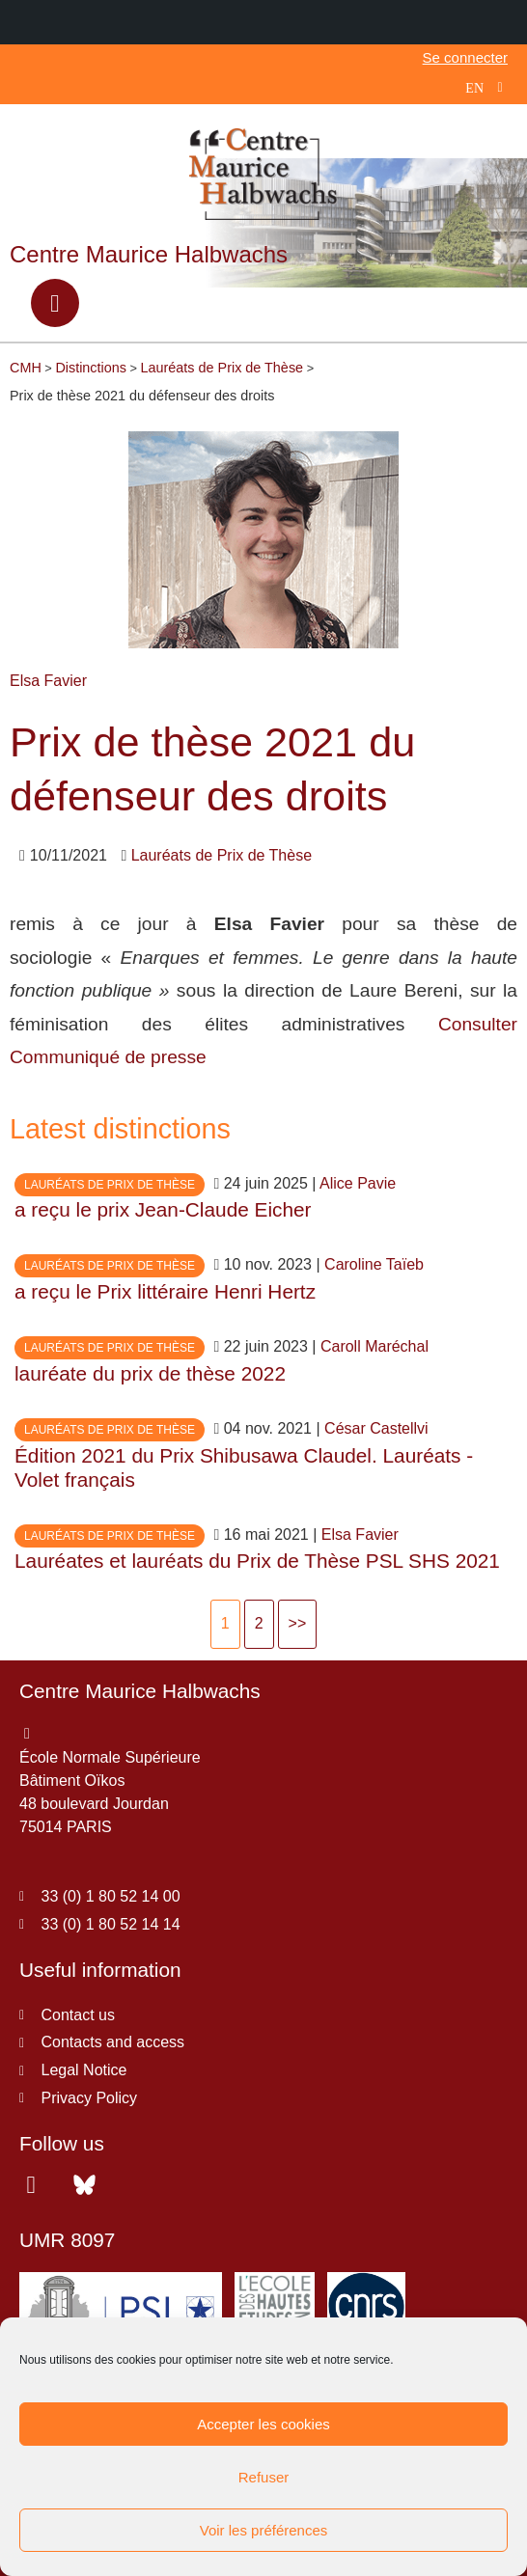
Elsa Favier (48, 680)
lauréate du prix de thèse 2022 (150, 1373)
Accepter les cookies (263, 2424)
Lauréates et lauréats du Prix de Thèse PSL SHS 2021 (257, 1560)
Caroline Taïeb (374, 1264)
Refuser (264, 2477)
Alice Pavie (357, 1183)
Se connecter (465, 57)
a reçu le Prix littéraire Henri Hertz (165, 1291)
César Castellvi (376, 1428)
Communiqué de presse (110, 1057)
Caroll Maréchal (374, 1346)
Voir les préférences (264, 2530)
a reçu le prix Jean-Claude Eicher (163, 1209)
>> (298, 1623)
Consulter (477, 1024)
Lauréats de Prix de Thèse (221, 855)
